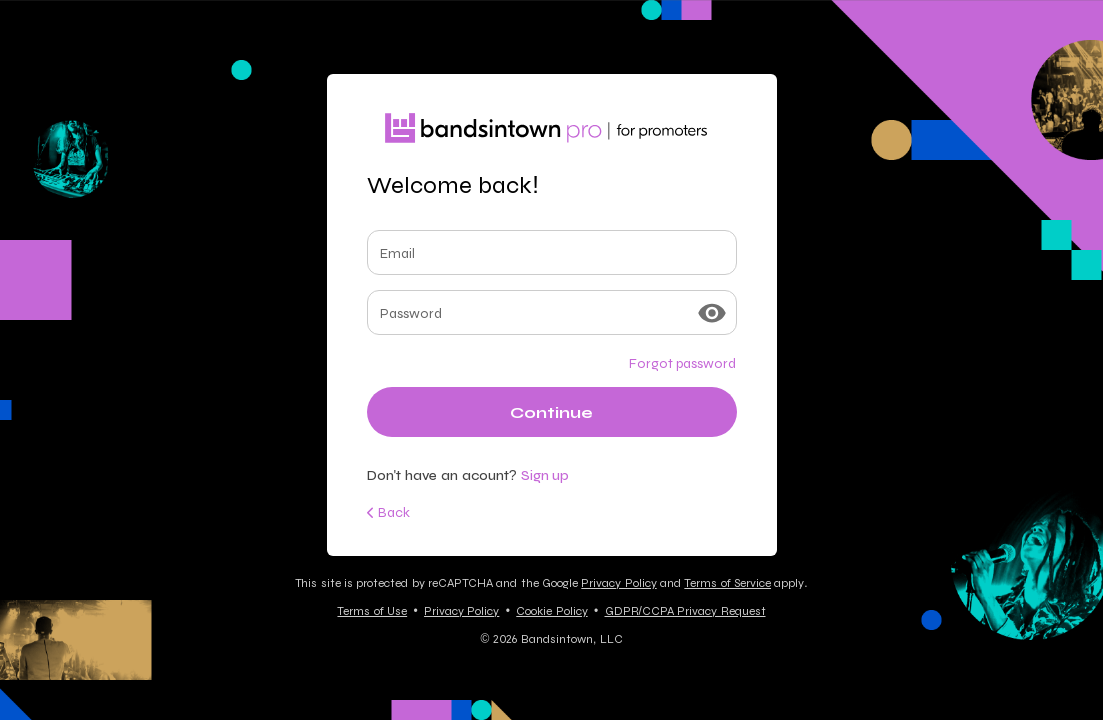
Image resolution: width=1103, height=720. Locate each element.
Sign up (545, 475)
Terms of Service (727, 583)
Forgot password (683, 363)
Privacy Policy (618, 583)
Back (389, 512)
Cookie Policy (551, 611)
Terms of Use (372, 611)
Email (397, 253)
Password (411, 313)
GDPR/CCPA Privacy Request (685, 611)
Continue (551, 412)
